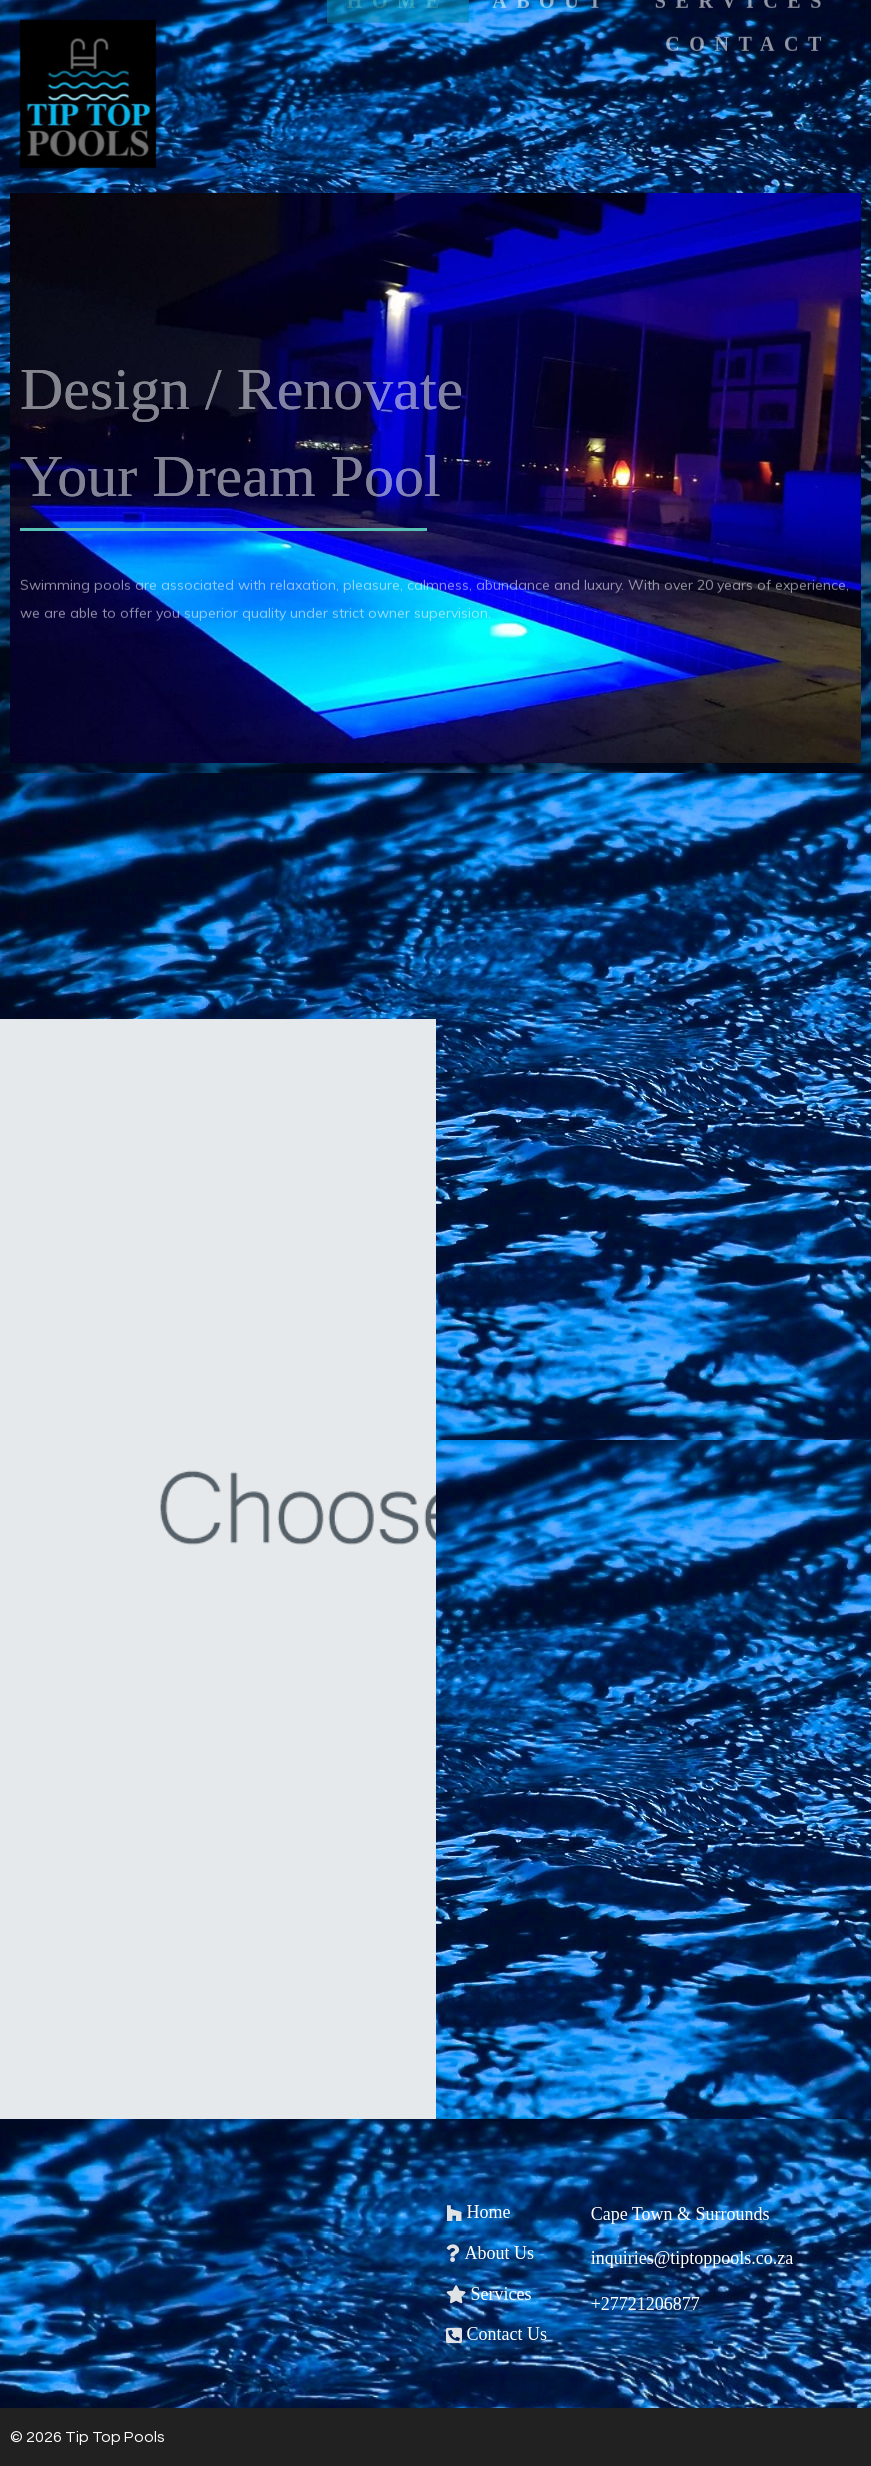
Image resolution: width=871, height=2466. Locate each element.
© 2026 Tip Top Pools (87, 2437)
